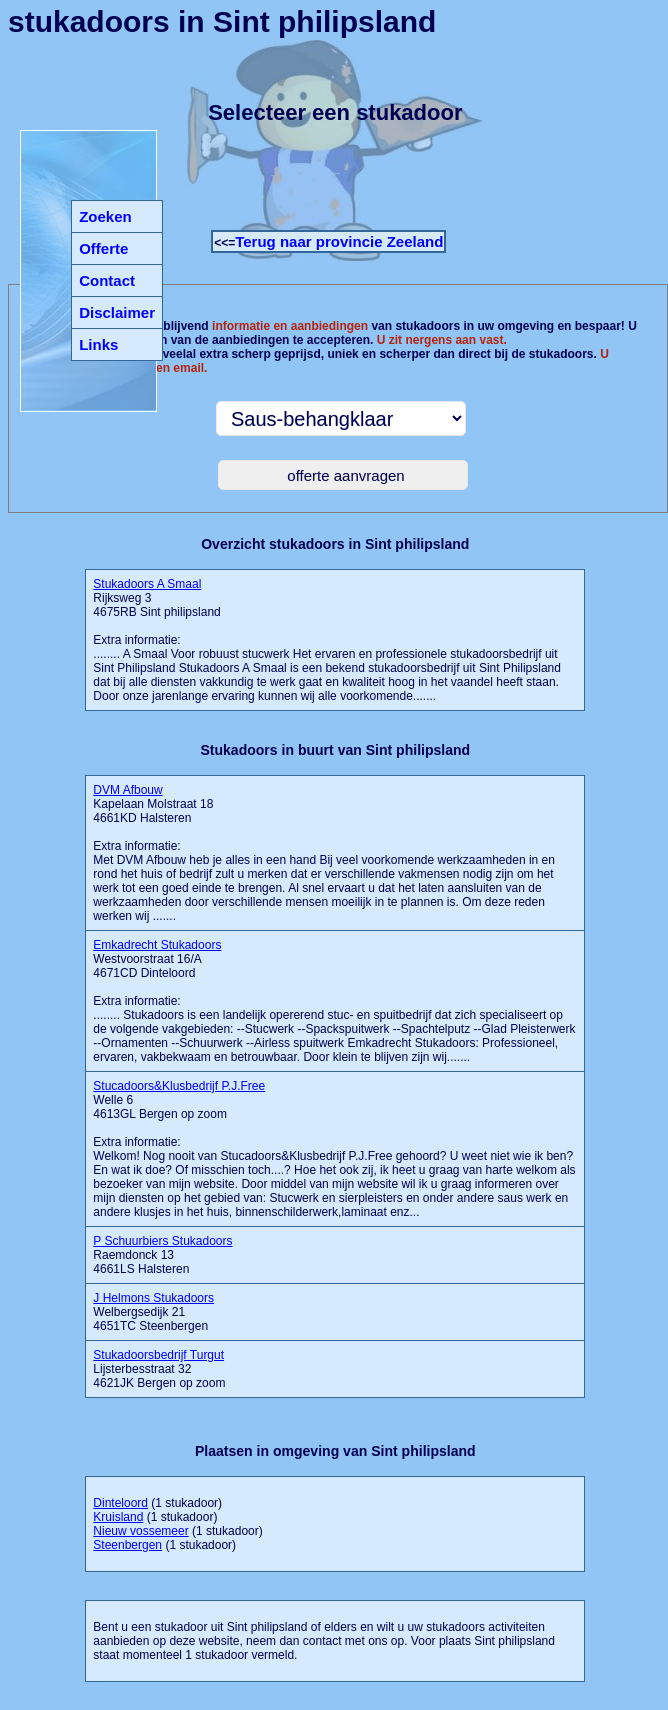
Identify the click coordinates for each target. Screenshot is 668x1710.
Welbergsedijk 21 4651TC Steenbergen (153, 1312)
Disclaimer (117, 312)
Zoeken (105, 216)
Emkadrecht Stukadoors (157, 945)
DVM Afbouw (127, 790)
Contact (107, 280)
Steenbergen (127, 1545)
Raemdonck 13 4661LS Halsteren (162, 1255)
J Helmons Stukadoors (153, 1298)
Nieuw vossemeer (140, 1531)
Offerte (103, 248)
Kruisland (118, 1517)
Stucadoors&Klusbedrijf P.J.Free (179, 1086)
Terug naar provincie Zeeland (339, 241)
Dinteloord (120, 1503)
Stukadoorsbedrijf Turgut (158, 1355)
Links (98, 344)
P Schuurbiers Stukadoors (162, 1241)
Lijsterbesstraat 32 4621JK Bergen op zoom (159, 1369)
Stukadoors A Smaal (147, 584)
